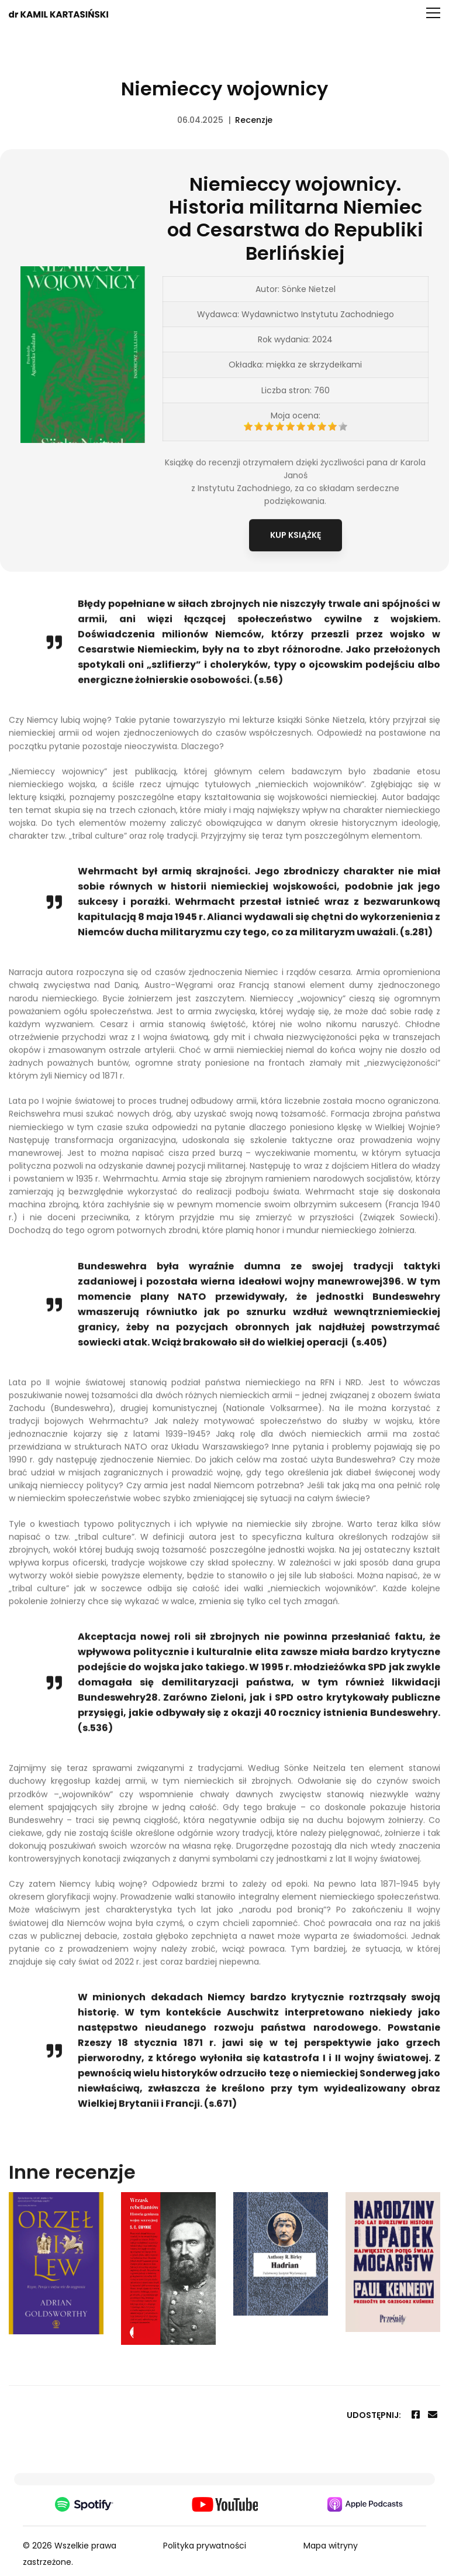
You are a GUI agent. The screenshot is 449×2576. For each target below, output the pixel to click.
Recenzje (253, 120)
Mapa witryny (330, 2545)
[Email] (432, 2414)
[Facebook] (416, 2414)
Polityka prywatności (204, 2545)
